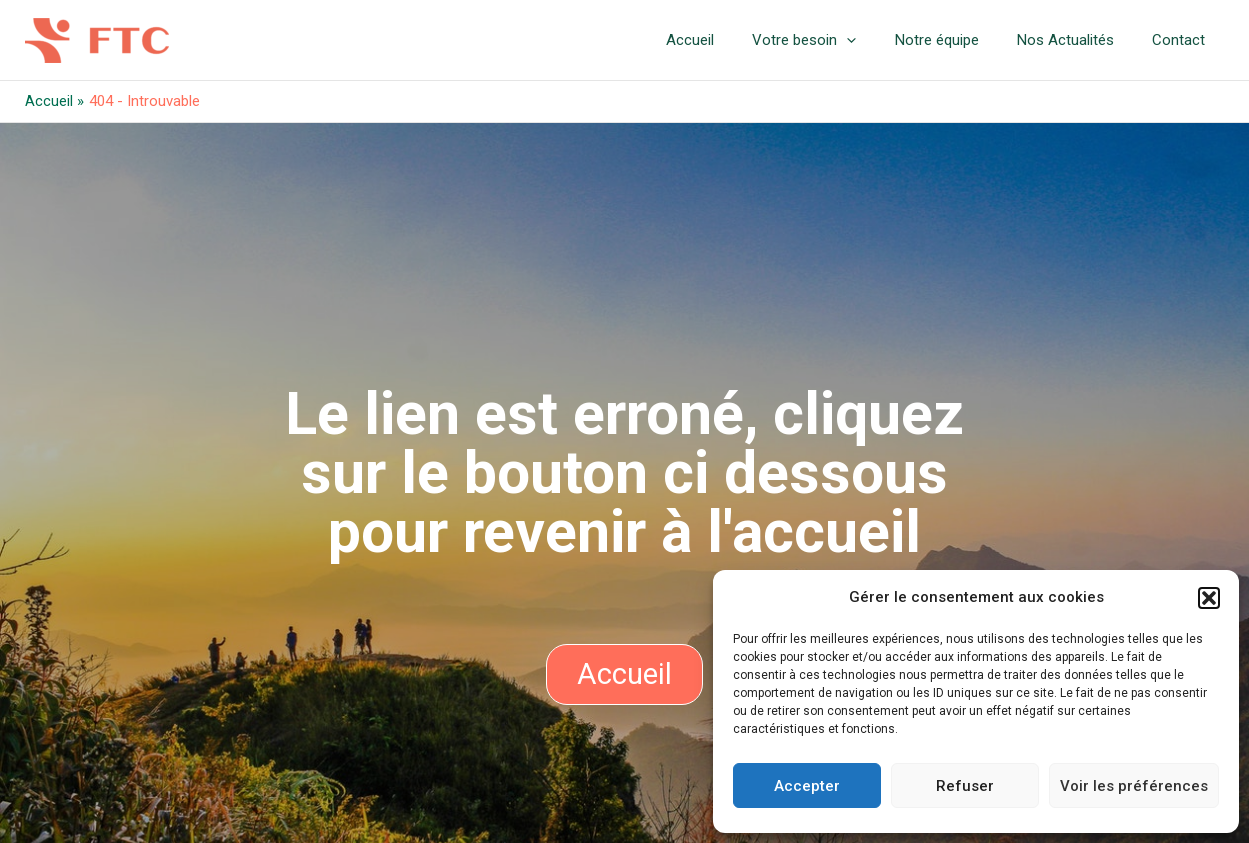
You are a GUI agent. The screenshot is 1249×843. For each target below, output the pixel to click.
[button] (1209, 598)
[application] (876, 40)
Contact (1183, 40)
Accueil (728, 40)
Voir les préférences (1134, 786)
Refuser (965, 786)
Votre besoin (834, 40)
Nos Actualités (1078, 40)
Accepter (807, 786)
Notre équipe (958, 40)
